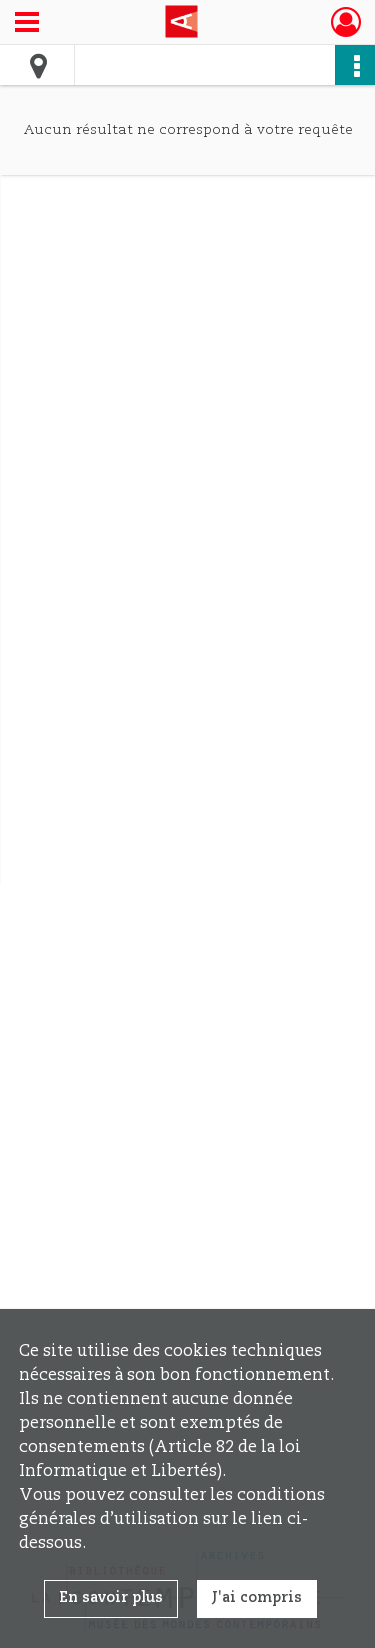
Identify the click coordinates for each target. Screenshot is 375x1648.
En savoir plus (111, 1598)
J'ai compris (257, 1598)
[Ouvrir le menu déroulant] (27, 24)
